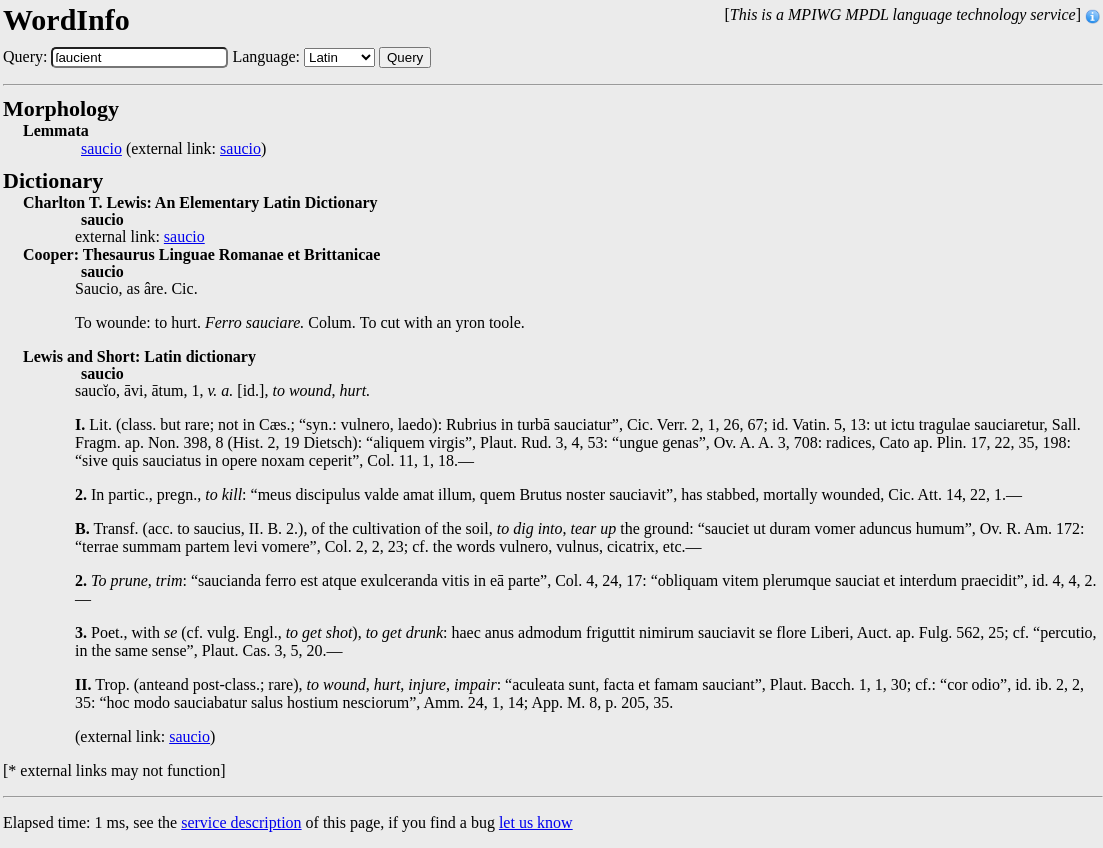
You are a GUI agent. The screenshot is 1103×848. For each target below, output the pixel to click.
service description (241, 822)
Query (405, 57)
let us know (536, 822)
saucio (101, 149)
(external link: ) (173, 149)
